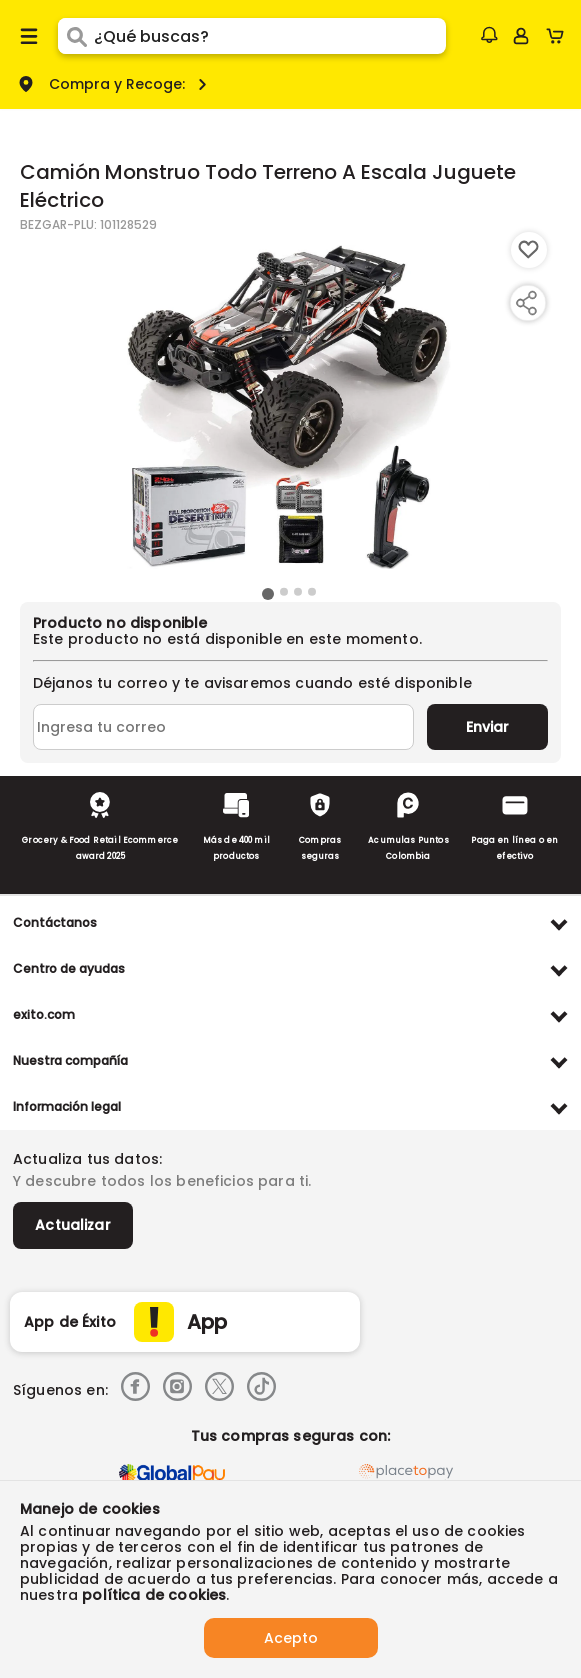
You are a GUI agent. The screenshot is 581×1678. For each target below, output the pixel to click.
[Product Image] (289, 407)
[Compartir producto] (526, 303)
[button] (489, 35)
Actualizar (73, 1225)
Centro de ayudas (69, 968)
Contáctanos (55, 922)
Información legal (67, 1106)
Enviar (487, 727)
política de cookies (154, 1595)
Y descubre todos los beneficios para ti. (162, 1181)
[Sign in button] (521, 36)
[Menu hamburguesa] (29, 36)
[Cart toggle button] (559, 36)
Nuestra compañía (70, 1060)
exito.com (44, 1014)
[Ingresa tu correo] (223, 727)
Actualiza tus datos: (87, 1159)
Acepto (291, 1638)
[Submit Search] (76, 36)
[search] (270, 36)
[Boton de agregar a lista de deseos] (529, 250)
